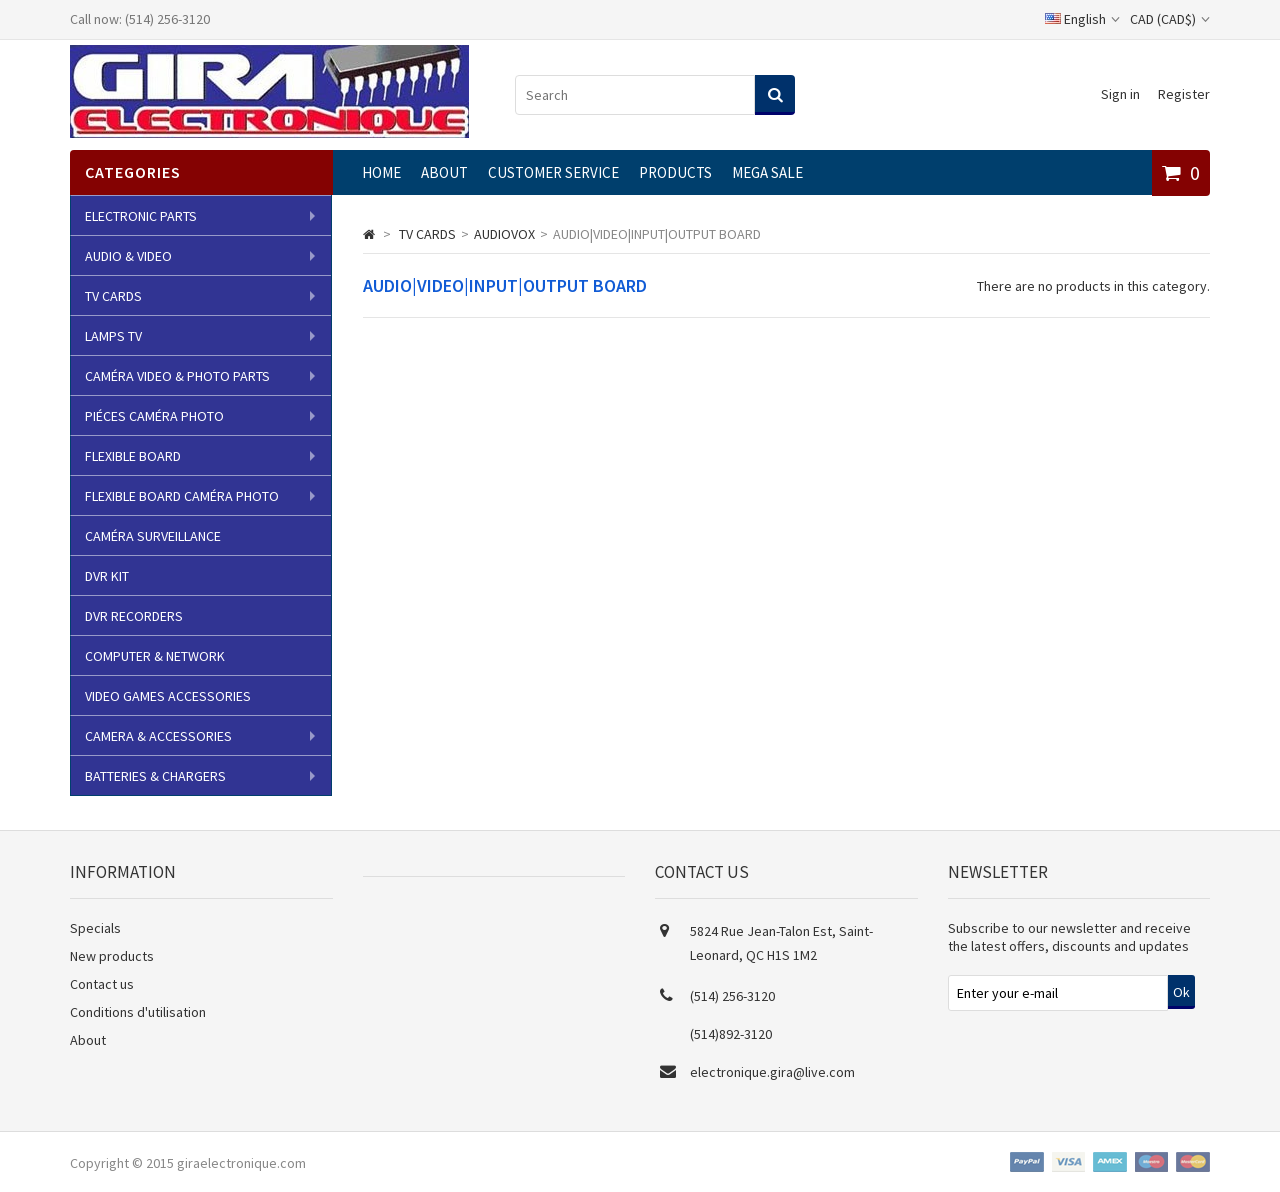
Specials (95, 928)
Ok (1181, 992)
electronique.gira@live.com (772, 1072)
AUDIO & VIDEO (128, 256)
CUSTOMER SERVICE (553, 172)
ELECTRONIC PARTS (141, 216)
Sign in (1120, 94)
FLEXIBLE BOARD (133, 456)
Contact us (102, 984)
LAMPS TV (113, 336)
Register (1184, 94)
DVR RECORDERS (134, 616)
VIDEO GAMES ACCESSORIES (168, 696)
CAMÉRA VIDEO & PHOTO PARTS (177, 376)
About (444, 172)
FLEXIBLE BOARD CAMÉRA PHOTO (182, 496)
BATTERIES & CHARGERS (155, 776)
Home (381, 172)
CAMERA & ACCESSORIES (158, 736)
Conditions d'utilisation (138, 1012)
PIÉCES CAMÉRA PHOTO (154, 416)
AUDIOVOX (504, 234)
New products (112, 956)
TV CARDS (113, 296)
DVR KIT (107, 576)
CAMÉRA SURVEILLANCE (153, 536)
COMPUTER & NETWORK (155, 656)
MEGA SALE (767, 172)
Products (675, 172)
